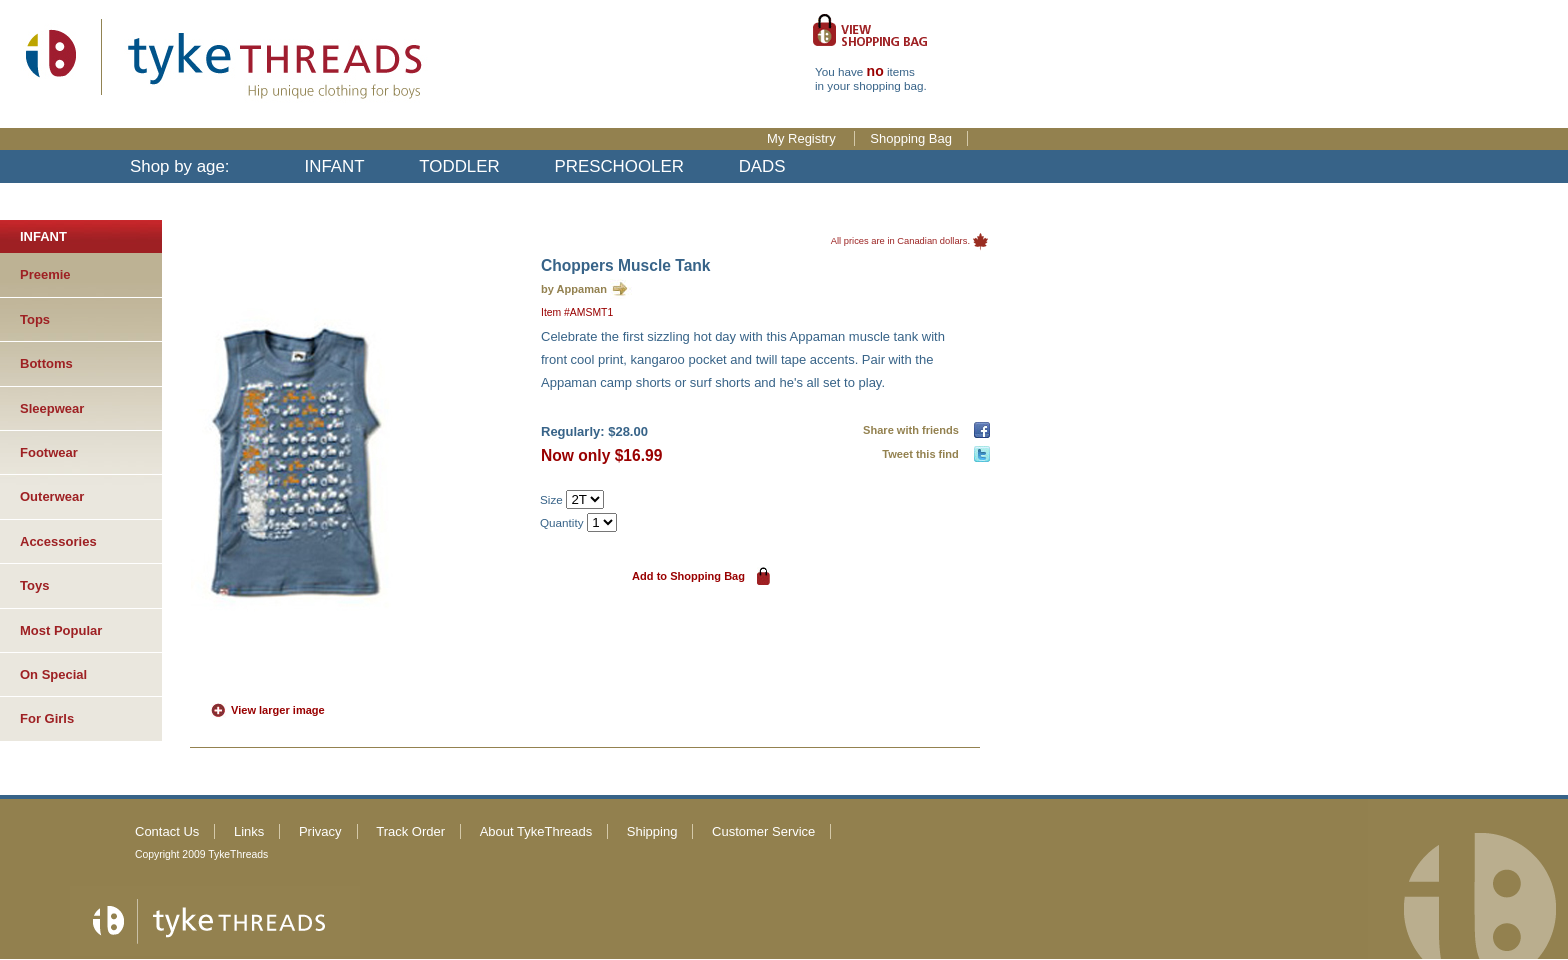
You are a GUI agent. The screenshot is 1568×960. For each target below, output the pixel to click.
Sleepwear (52, 408)
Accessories (58, 541)
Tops (35, 319)
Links (249, 831)
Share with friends (914, 430)
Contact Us (167, 831)
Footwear (49, 452)
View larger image (278, 710)
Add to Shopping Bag (688, 576)
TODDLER (459, 166)
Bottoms (46, 363)
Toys (34, 585)
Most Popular (61, 630)
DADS (762, 166)
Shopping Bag (911, 138)
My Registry (803, 138)
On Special (53, 674)
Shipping (652, 831)
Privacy (320, 831)
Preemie (45, 274)
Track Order (410, 831)
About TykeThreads (536, 831)
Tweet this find (923, 454)
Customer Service (763, 831)
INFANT (335, 166)
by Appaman (574, 289)
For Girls (47, 718)
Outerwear (52, 496)
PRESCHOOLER (619, 166)
